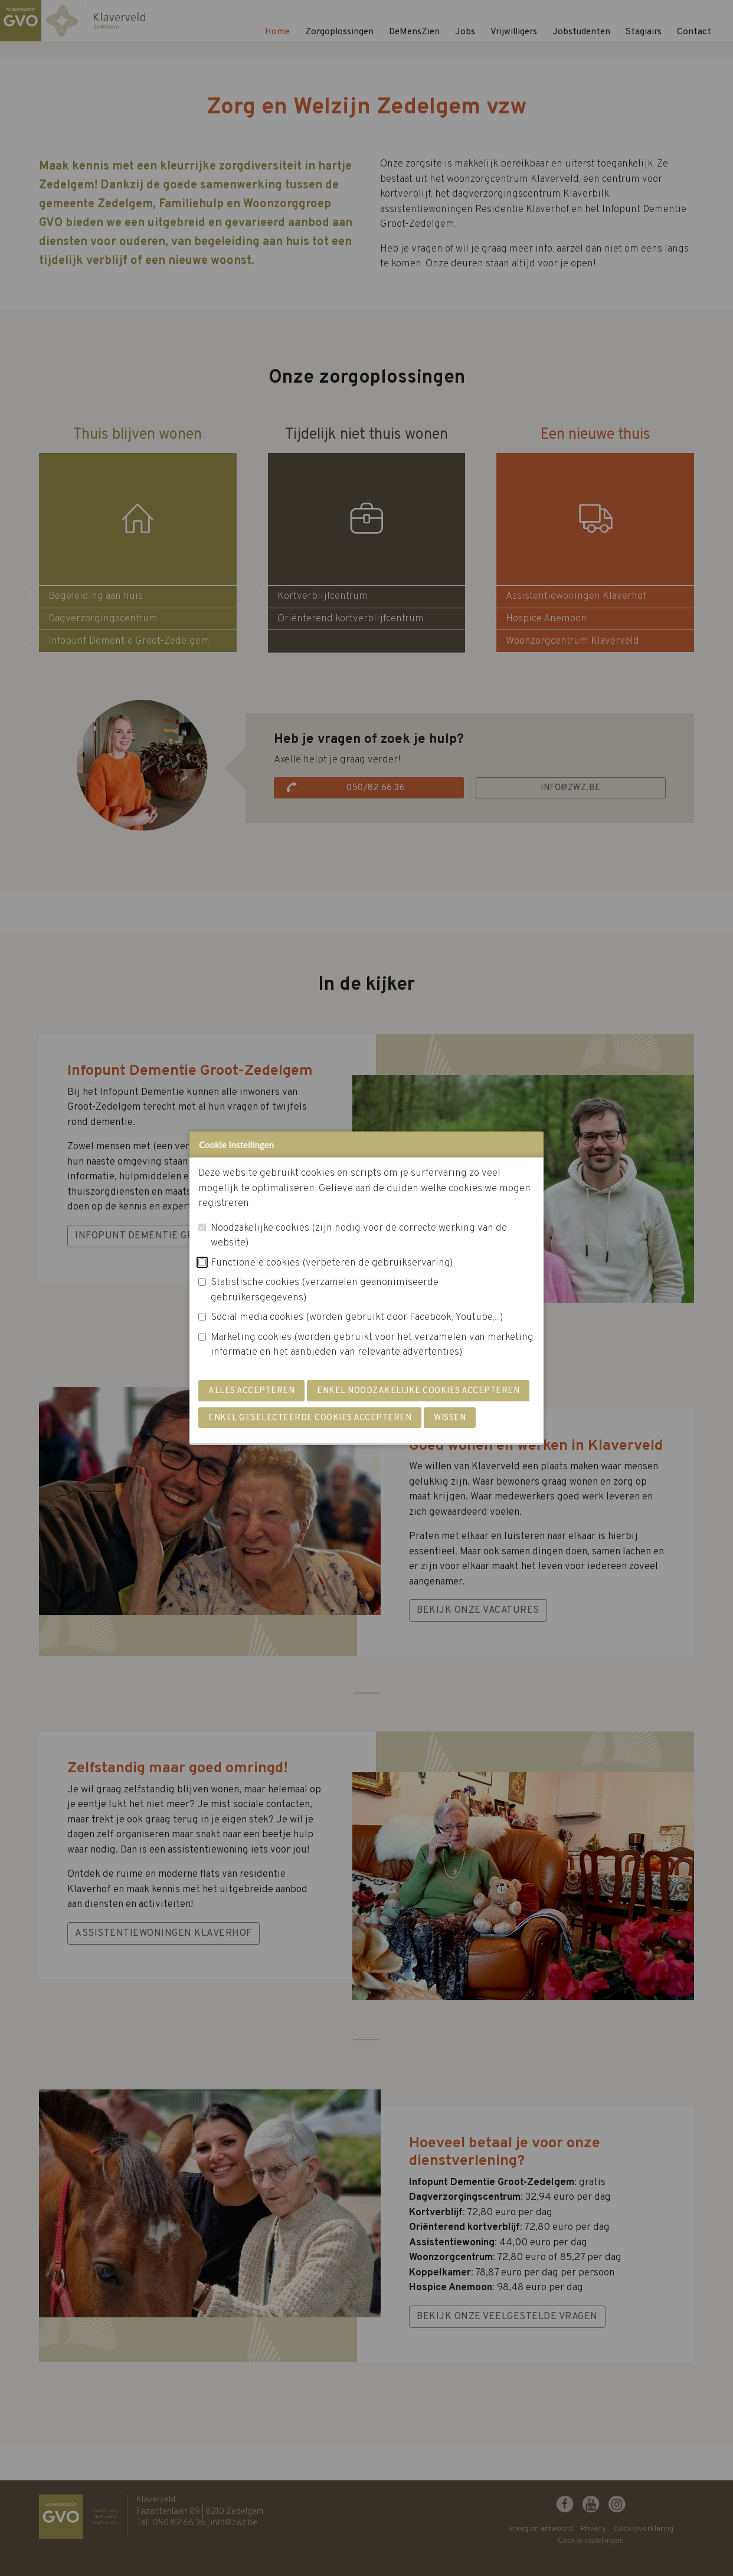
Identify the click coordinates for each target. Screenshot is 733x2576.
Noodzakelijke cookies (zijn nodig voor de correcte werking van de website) (359, 1236)
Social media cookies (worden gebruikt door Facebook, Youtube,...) (357, 1317)
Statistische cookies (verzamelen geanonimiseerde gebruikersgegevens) (325, 1290)
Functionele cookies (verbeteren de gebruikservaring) (332, 1263)
